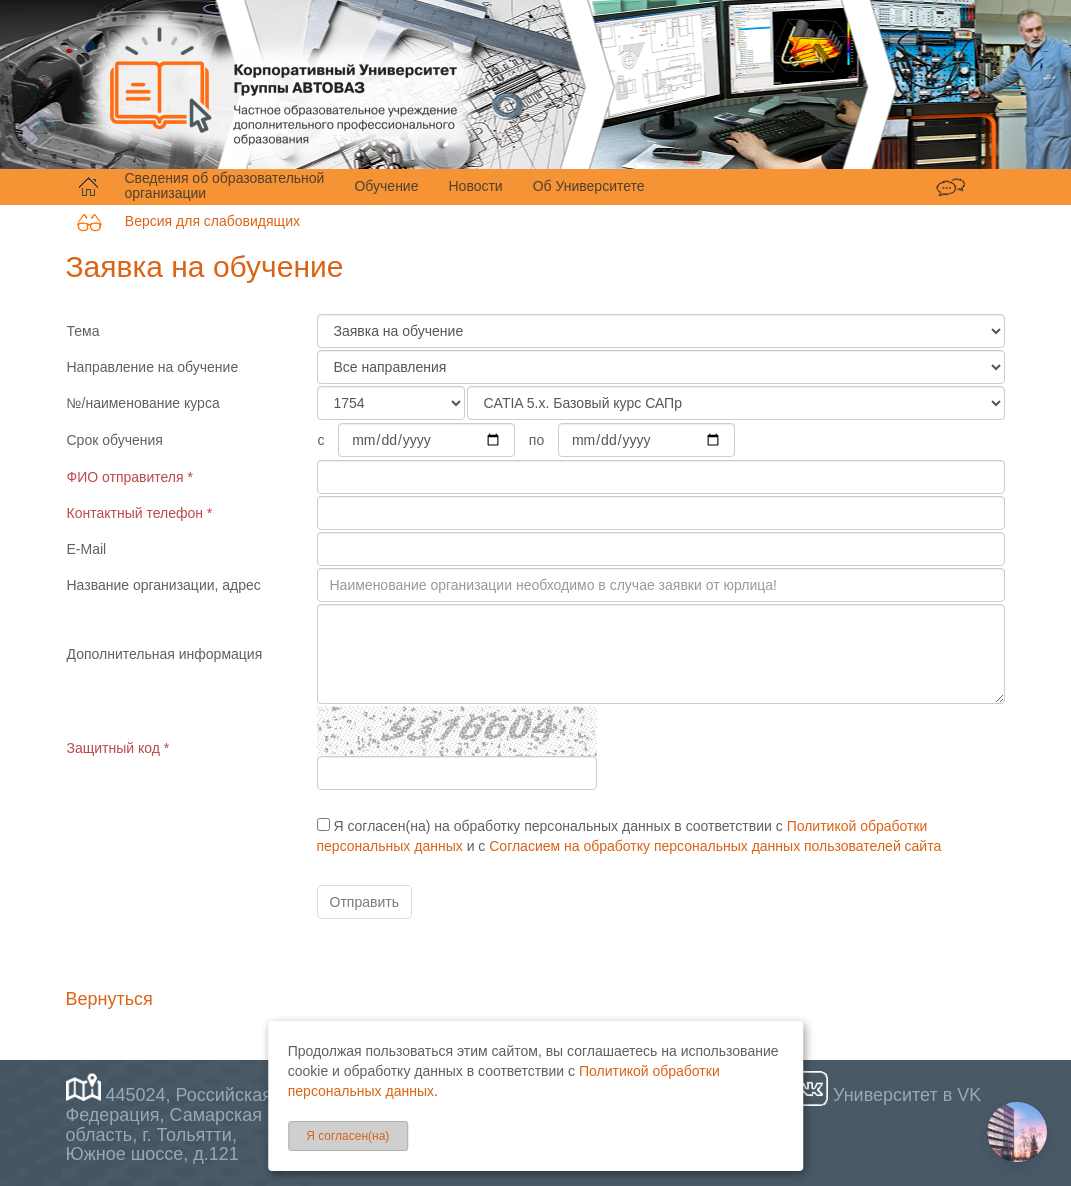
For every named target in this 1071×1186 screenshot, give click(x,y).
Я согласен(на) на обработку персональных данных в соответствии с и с (629, 836)
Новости (475, 186)
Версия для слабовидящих (188, 221)
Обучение (386, 186)
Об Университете (589, 186)
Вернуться (109, 999)
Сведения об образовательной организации (225, 186)
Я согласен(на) (347, 1136)
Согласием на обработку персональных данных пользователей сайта (715, 846)
